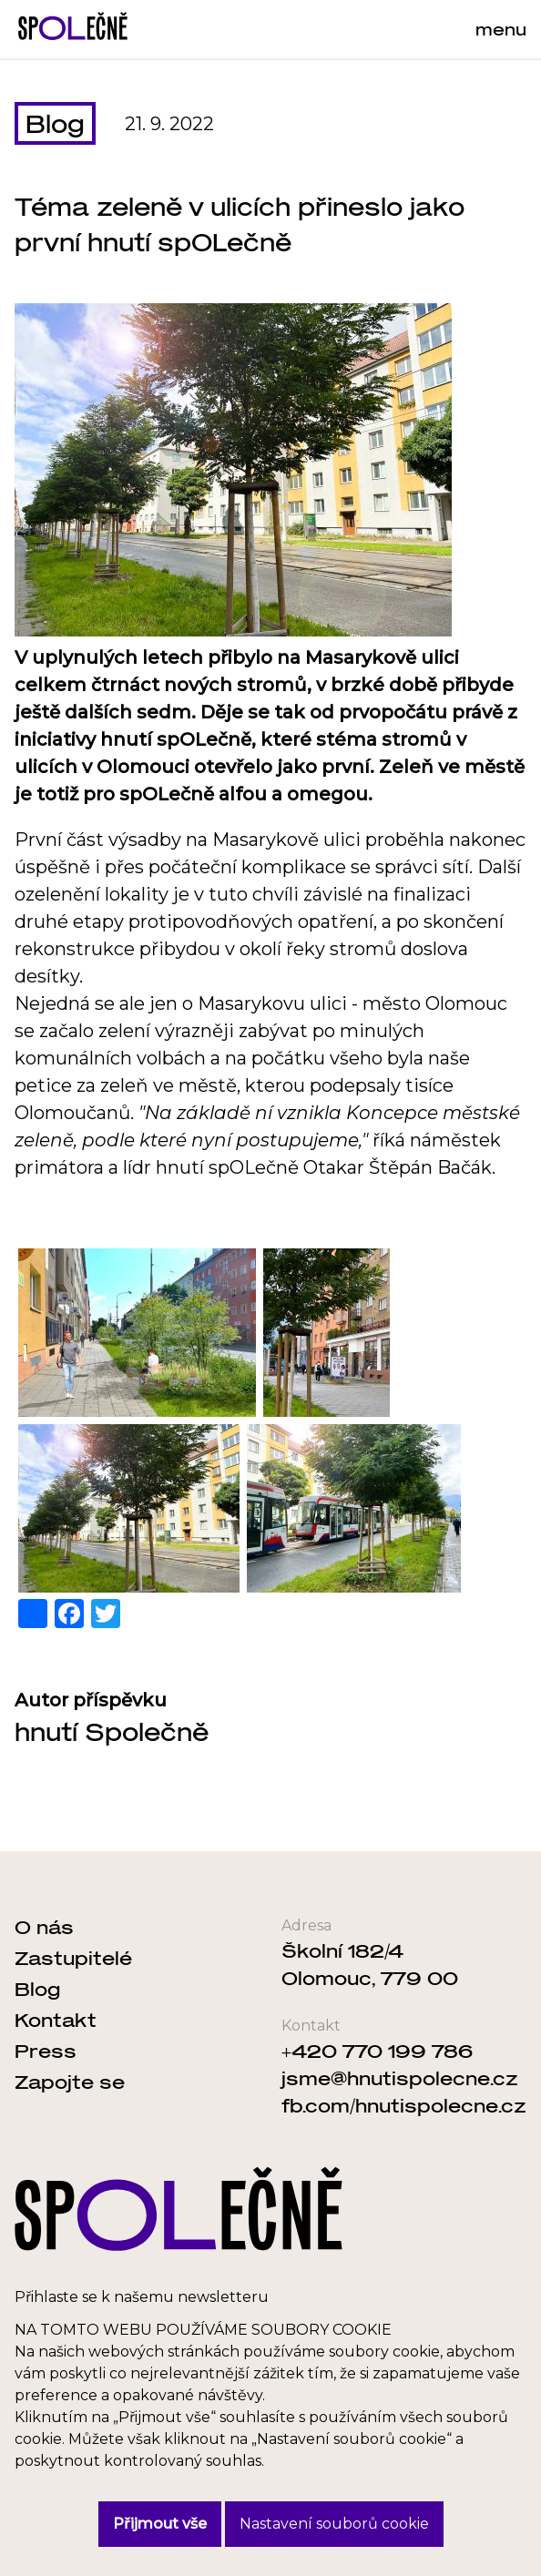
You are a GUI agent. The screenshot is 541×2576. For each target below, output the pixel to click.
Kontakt (56, 2020)
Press (46, 2051)
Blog (55, 123)
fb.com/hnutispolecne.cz (403, 2105)
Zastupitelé (73, 1958)
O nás (44, 1927)
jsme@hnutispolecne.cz (399, 2078)
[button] (137, 1332)
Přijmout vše (160, 2523)
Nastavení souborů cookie (334, 2523)
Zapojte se (70, 2081)
